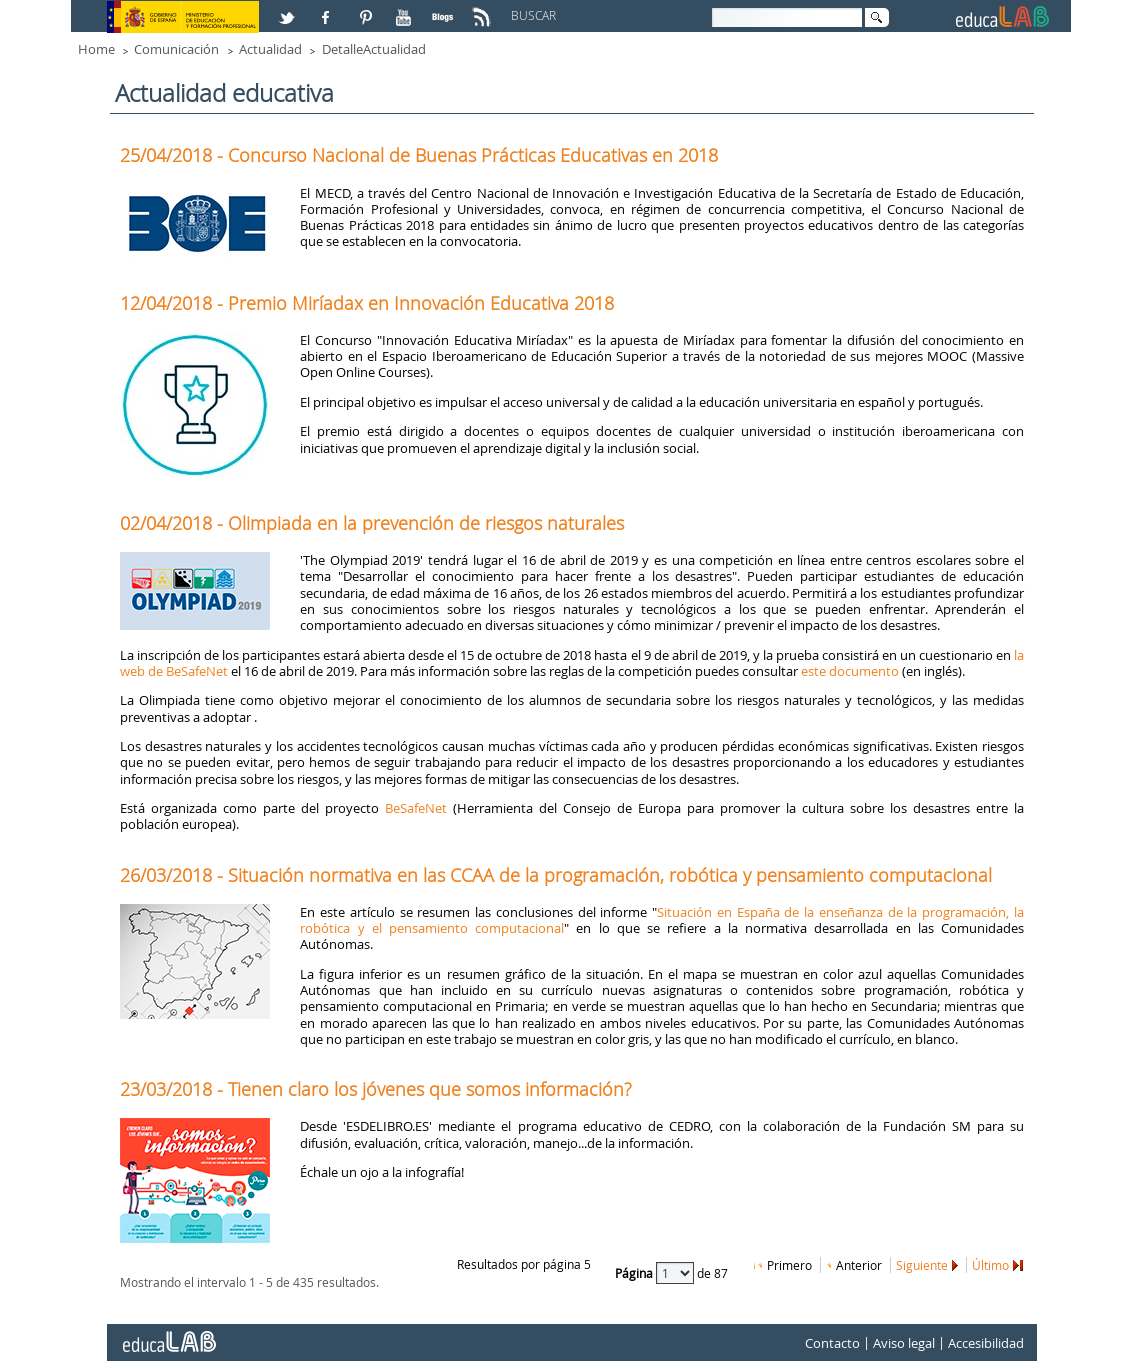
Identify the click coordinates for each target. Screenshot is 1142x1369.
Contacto (832, 1343)
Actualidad (270, 49)
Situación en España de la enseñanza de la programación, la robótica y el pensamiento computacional (662, 920)
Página (635, 1272)
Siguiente (922, 1265)
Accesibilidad (986, 1343)
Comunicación (176, 49)
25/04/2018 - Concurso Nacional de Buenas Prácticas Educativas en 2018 (419, 155)
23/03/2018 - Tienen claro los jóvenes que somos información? (376, 1089)
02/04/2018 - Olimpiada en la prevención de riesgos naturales (372, 523)
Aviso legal (904, 1343)
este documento (850, 671)
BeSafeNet (416, 808)
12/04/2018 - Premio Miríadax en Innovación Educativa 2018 (367, 303)
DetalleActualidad (374, 49)
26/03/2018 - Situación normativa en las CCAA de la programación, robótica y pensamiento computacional (556, 875)
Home (96, 49)
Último (990, 1265)
